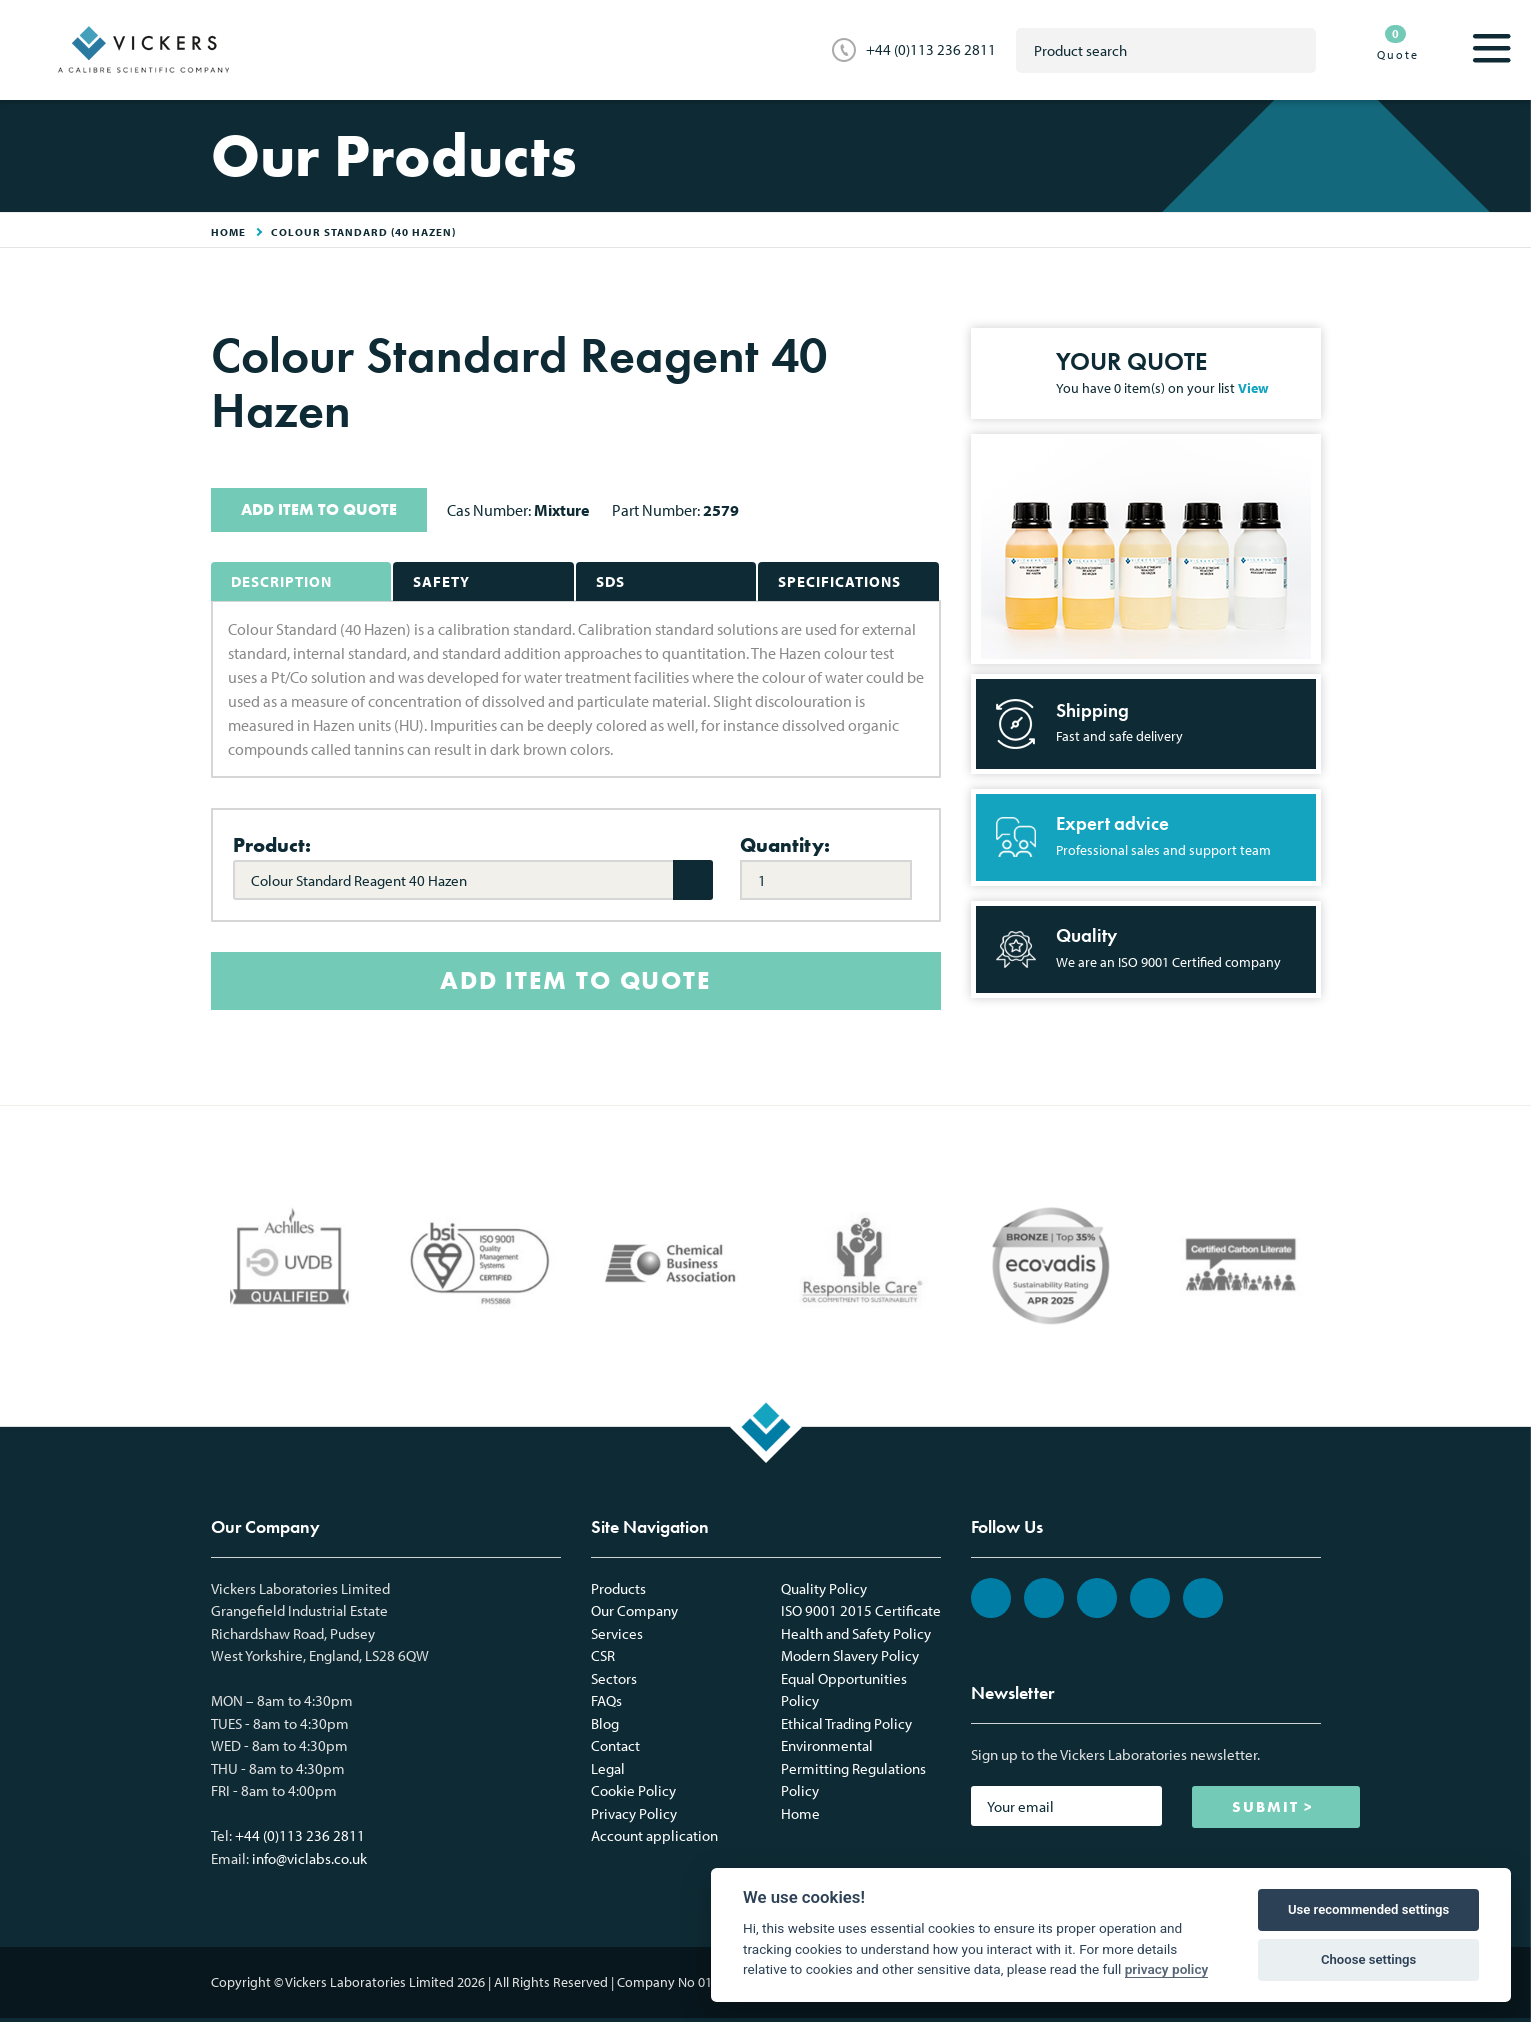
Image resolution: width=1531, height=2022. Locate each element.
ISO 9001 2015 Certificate (861, 1610)
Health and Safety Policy (856, 1633)
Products (618, 1588)
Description (281, 581)
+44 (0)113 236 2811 (931, 49)
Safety (441, 581)
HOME (228, 232)
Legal (608, 1768)
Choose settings (1368, 1959)
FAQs (606, 1700)
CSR (603, 1655)
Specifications (839, 581)
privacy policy (1167, 1969)
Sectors (614, 1678)
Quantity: (785, 845)
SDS (610, 581)
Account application (654, 1835)
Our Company (634, 1610)
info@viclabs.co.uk (309, 1858)
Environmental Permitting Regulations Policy (853, 1768)
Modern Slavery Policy (850, 1655)
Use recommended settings (1368, 1909)
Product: (272, 845)
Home (800, 1813)
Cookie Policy (633, 1790)
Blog (605, 1723)
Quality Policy (824, 1588)
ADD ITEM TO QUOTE (319, 509)
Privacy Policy (634, 1813)
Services (617, 1633)
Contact (615, 1745)
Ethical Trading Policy (846, 1723)
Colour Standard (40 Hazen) (363, 232)
